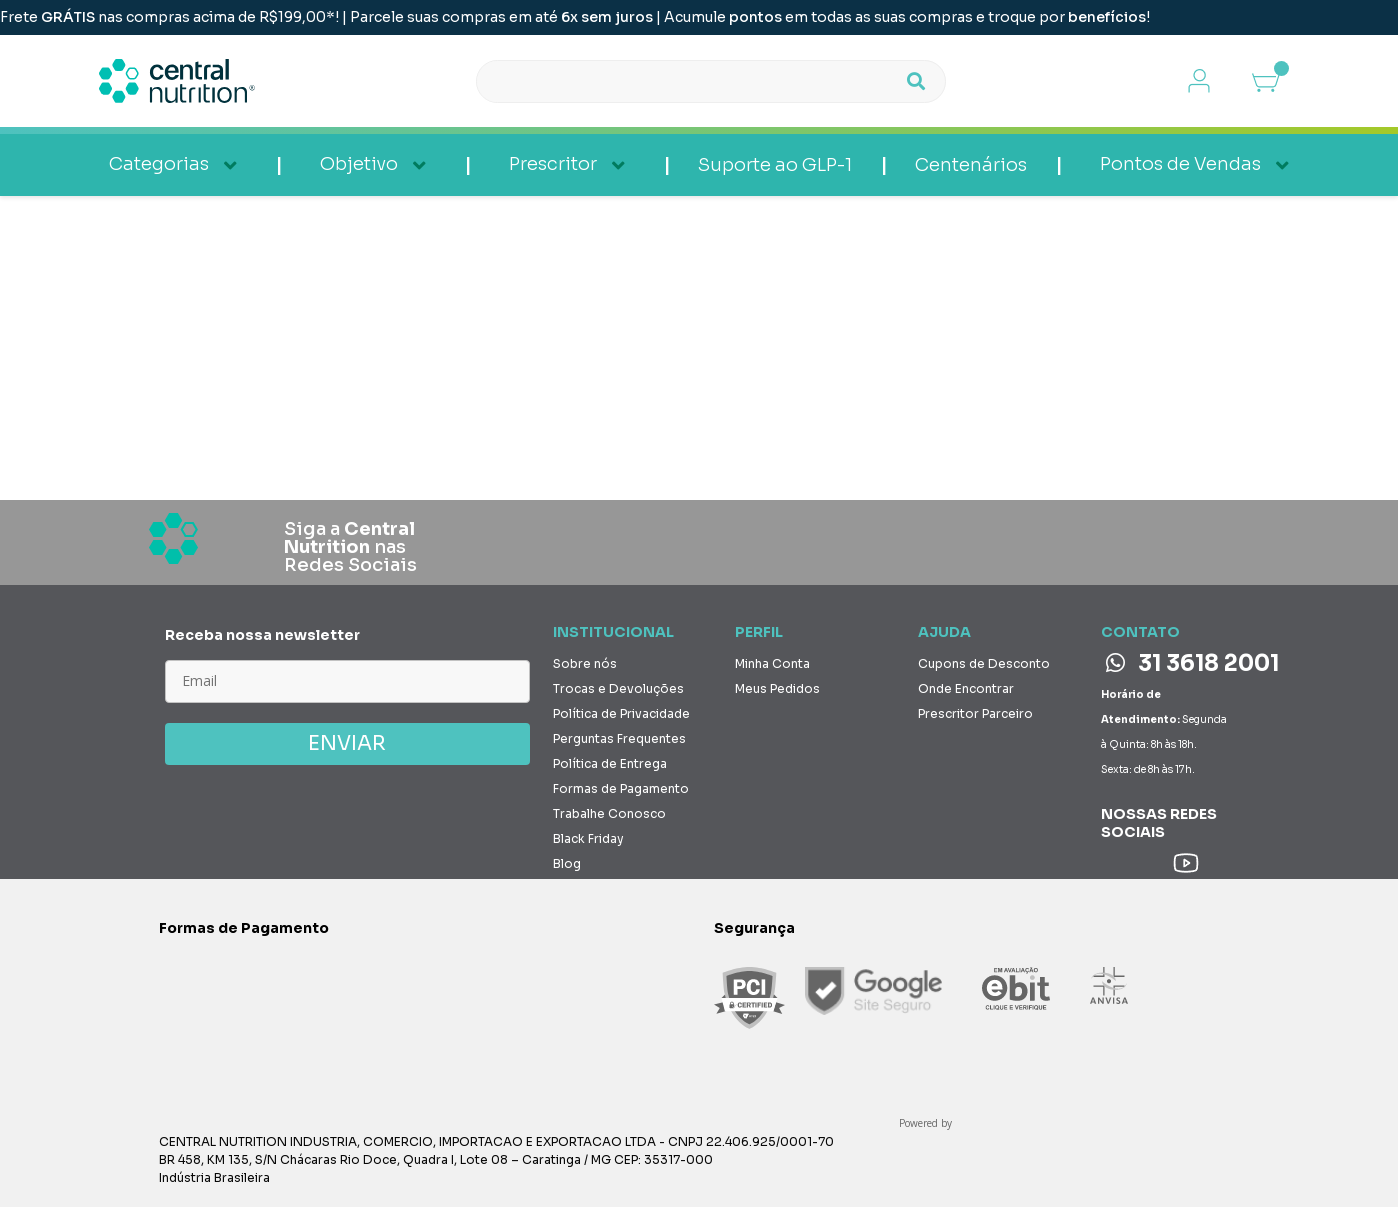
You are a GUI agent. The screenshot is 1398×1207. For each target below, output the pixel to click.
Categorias (159, 164)
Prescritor (553, 164)
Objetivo (359, 164)
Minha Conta (772, 663)
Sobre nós (585, 663)
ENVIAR (347, 743)
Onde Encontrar (966, 688)
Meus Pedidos (777, 688)
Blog (567, 863)
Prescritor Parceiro (975, 713)
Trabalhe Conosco (609, 813)
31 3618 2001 (1192, 663)
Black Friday (588, 838)
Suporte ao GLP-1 (775, 165)
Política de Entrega (610, 763)
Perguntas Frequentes (619, 738)
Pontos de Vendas (1180, 164)
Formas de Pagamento (621, 788)
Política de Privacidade (621, 713)
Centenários (971, 165)
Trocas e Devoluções (618, 688)
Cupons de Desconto (984, 663)
